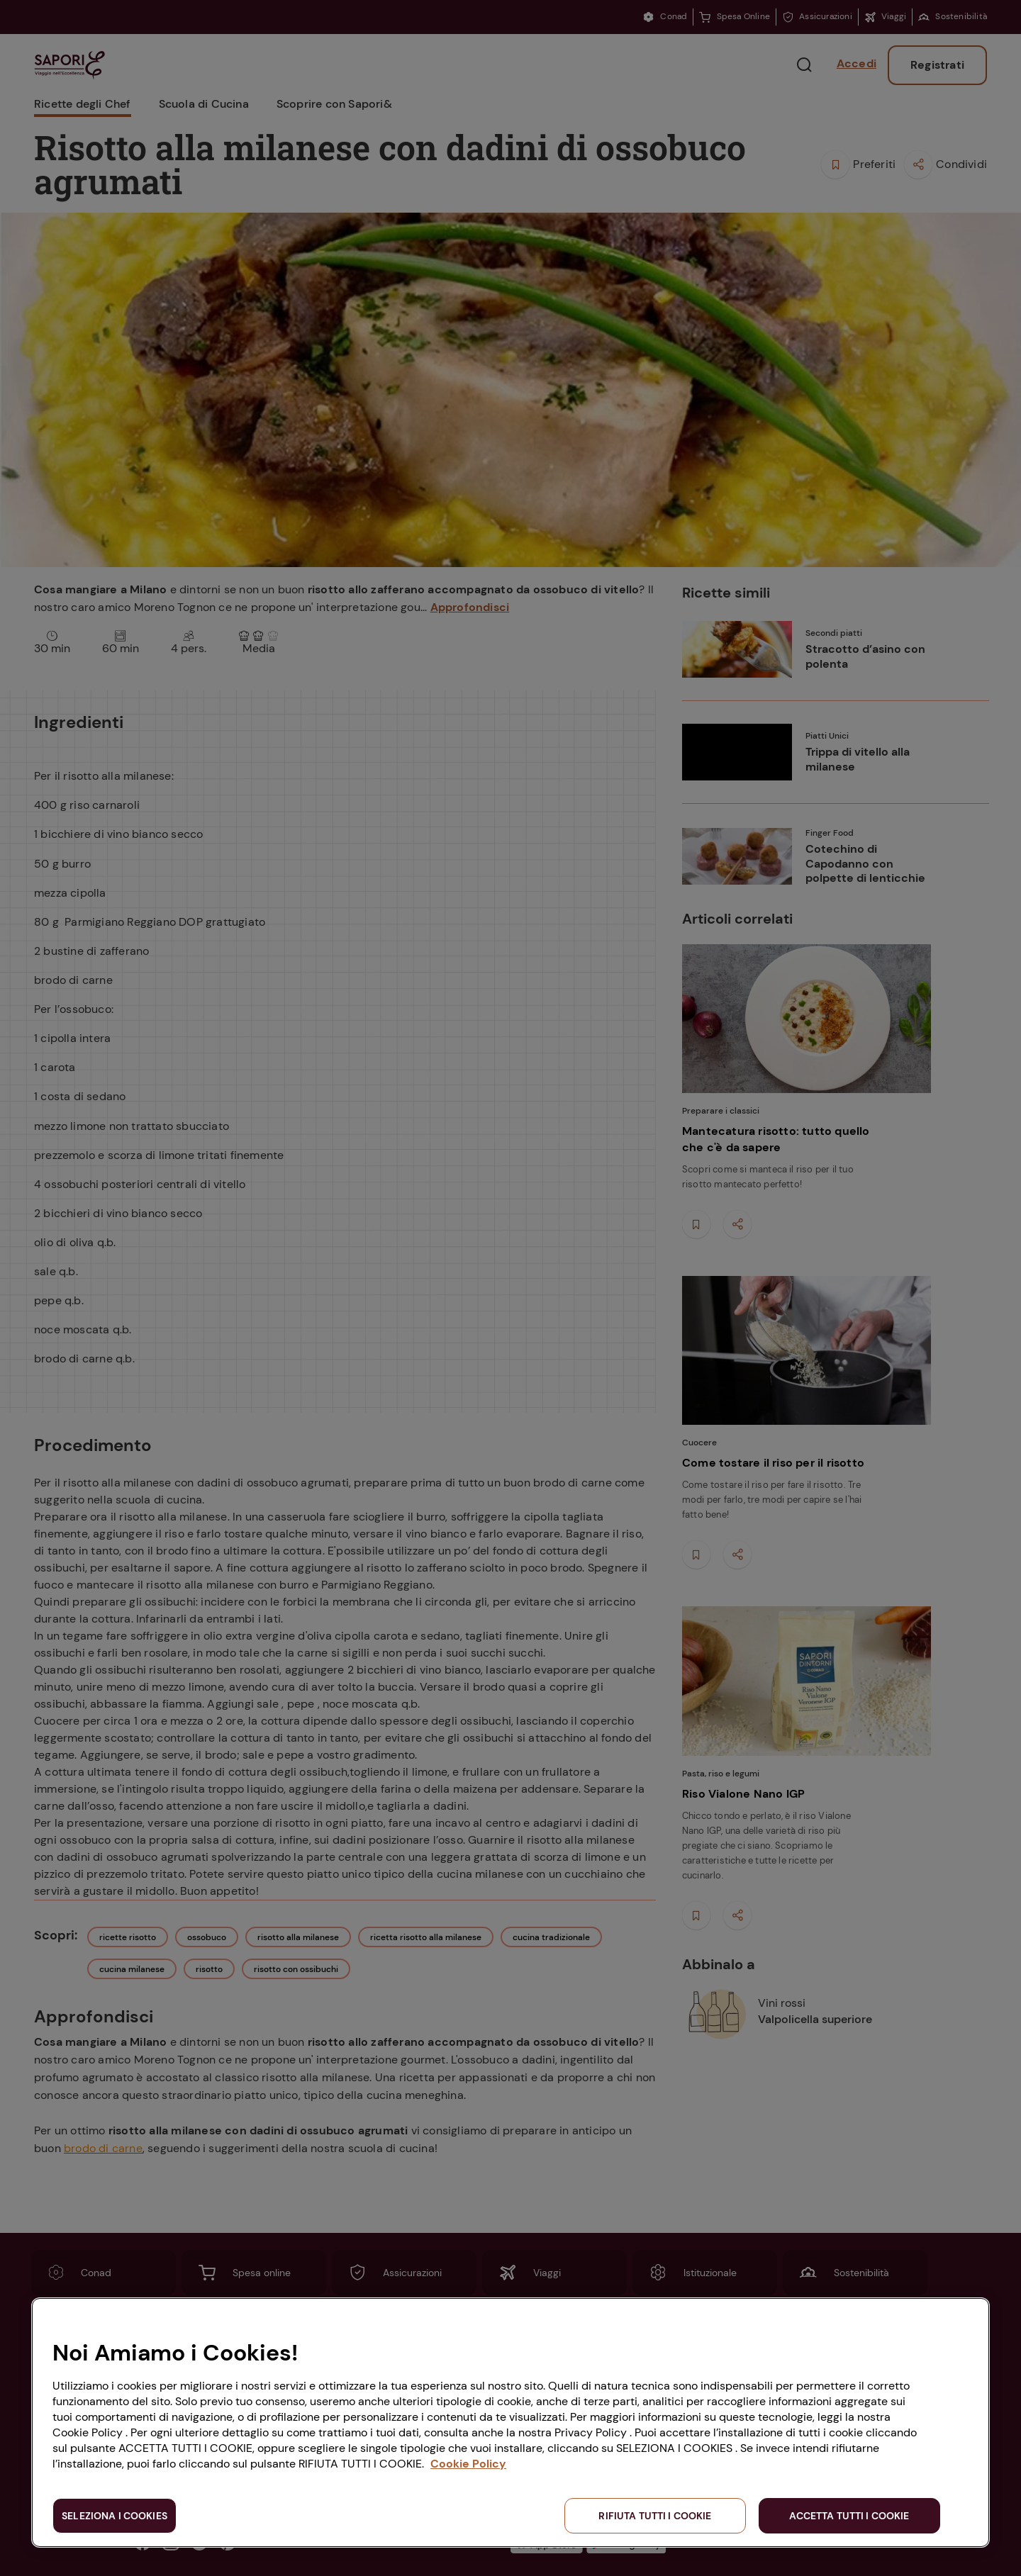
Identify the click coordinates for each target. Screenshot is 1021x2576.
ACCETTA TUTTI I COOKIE (849, 2515)
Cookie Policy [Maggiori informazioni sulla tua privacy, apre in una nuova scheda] (468, 2463)
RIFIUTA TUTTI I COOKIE (654, 2515)
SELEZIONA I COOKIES (114, 2515)
